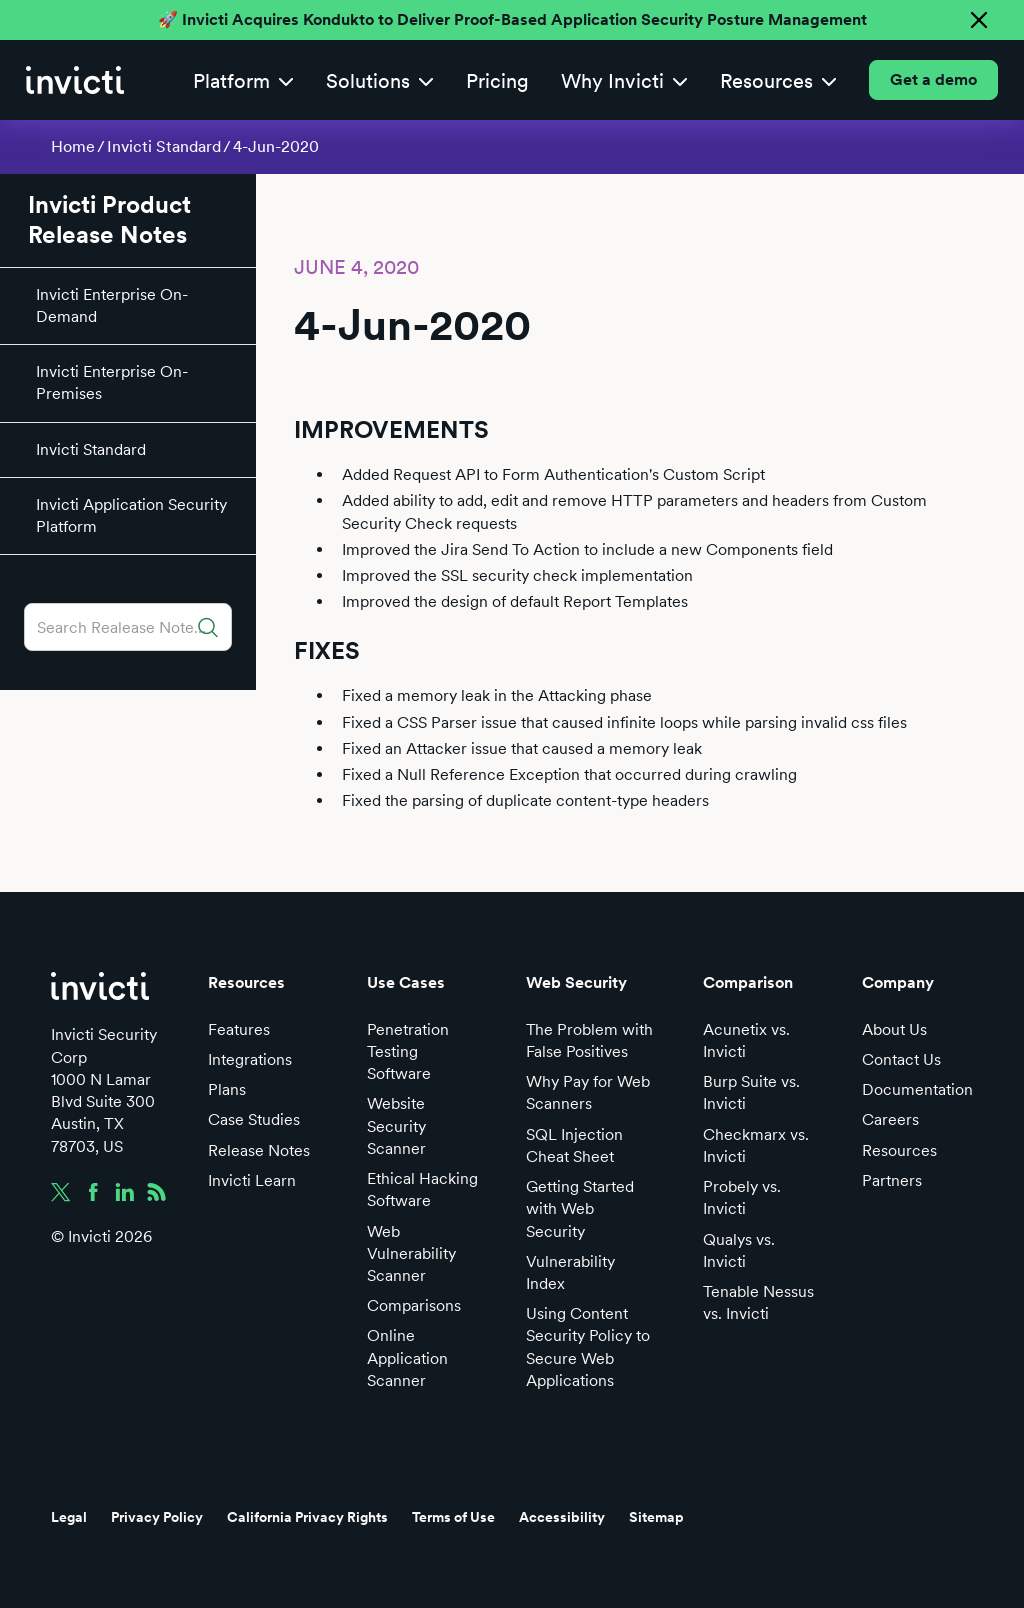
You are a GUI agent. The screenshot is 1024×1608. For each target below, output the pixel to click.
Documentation (917, 1089)
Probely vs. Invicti (742, 1197)
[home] (75, 80)
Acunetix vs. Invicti (746, 1040)
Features (239, 1029)
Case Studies (254, 1119)
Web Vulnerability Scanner (411, 1253)
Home (73, 146)
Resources (899, 1150)
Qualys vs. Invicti (739, 1250)
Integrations (250, 1059)
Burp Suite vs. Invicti (751, 1092)
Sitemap (656, 1517)
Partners (892, 1180)
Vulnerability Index (570, 1272)
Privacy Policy (157, 1517)
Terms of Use (453, 1517)
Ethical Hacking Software (422, 1189)
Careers (890, 1119)
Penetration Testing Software (408, 1051)
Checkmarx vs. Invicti (756, 1145)
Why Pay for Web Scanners (588, 1092)
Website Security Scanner (396, 1125)
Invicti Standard (164, 146)
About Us (894, 1029)
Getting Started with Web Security (580, 1208)
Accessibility (562, 1517)
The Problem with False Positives (589, 1040)
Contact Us (901, 1059)
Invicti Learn (252, 1180)
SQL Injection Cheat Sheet (574, 1145)
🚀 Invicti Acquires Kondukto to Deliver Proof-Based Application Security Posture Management (512, 19)
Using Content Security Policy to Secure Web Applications (588, 1347)
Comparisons (414, 1305)
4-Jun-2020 (276, 146)
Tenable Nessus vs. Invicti (758, 1302)
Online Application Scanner (407, 1357)
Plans (227, 1089)
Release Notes (259, 1150)
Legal (69, 1517)
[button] (243, 80)
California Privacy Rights (307, 1517)
